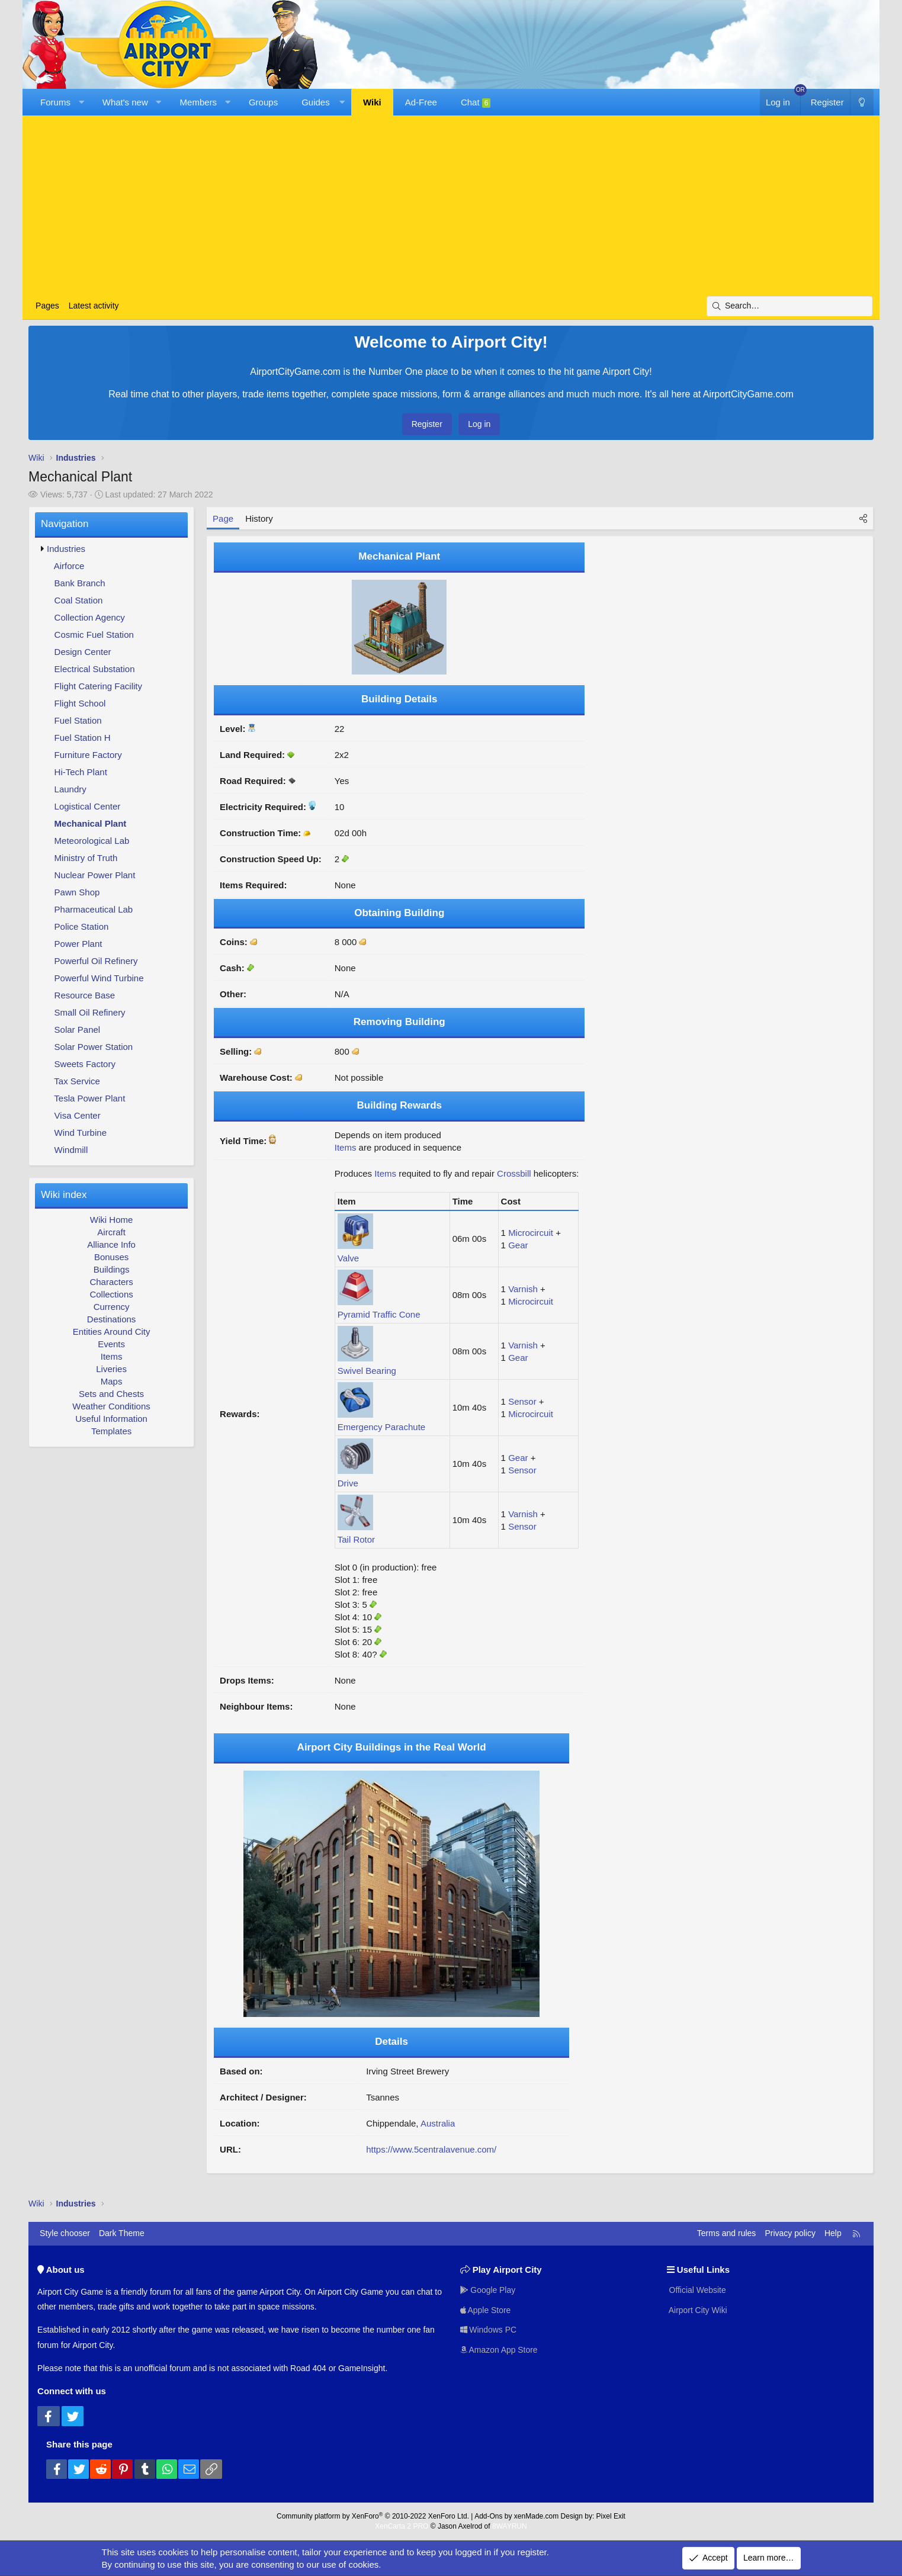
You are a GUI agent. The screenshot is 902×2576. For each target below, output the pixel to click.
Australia (437, 2123)
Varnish (523, 1289)
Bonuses (111, 1257)
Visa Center (77, 1115)
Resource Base (84, 995)
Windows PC (488, 2329)
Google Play (488, 2290)
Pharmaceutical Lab (93, 909)
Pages (47, 305)
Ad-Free (421, 102)
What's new (125, 102)
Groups (263, 102)
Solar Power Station (93, 1047)
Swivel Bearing (367, 1371)
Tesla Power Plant (89, 1098)
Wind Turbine (80, 1133)
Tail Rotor (356, 1539)
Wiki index (63, 1194)
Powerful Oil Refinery (96, 961)
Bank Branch (79, 583)
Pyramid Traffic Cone (379, 1314)
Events (111, 1344)
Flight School (80, 703)
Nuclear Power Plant (95, 875)
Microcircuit (530, 1233)
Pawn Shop (77, 892)
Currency (112, 1307)
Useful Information (111, 1419)
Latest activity (94, 305)
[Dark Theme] (862, 102)
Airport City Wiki (697, 2310)
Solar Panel (77, 1029)
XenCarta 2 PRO (401, 2526)
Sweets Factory (84, 1064)
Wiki (372, 102)
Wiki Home (111, 1220)
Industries (66, 549)
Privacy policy (790, 2233)
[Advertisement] (451, 207)
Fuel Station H (82, 738)
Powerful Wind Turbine (99, 978)
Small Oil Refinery (90, 1012)
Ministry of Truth (86, 858)
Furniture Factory (88, 755)
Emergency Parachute (381, 1427)
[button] (81, 102)
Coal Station (78, 600)
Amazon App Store (499, 2350)
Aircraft (111, 1232)
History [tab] (259, 518)
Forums (55, 102)
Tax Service (77, 1081)
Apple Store (486, 2310)
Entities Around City (111, 1331)
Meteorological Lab (92, 841)
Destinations (111, 1319)
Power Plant (78, 944)
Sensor (522, 1401)
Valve (348, 1258)
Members (198, 102)
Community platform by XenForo (373, 2516)
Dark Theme (122, 2233)
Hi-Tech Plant (80, 772)
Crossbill (514, 1173)
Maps (112, 1381)
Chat (476, 102)
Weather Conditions (111, 1406)
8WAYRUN (509, 2526)
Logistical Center (87, 806)
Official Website (697, 2290)
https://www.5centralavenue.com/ (431, 2149)
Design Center (82, 652)
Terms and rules (726, 2233)
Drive (348, 1483)
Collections (111, 1294)
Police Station (81, 926)
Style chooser (65, 2233)
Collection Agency (89, 617)
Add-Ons (488, 2516)
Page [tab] (223, 518)
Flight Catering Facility (98, 686)
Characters (111, 1282)
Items (112, 1356)
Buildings (112, 1269)
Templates (111, 1431)
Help (833, 2233)
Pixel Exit (610, 2516)
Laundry (70, 789)
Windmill (71, 1150)
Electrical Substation (94, 669)
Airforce (69, 566)
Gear (518, 1245)
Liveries (111, 1369)
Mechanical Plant (90, 823)
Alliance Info (111, 1244)
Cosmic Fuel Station (94, 634)
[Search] (789, 306)
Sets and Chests (111, 1394)
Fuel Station (78, 720)
